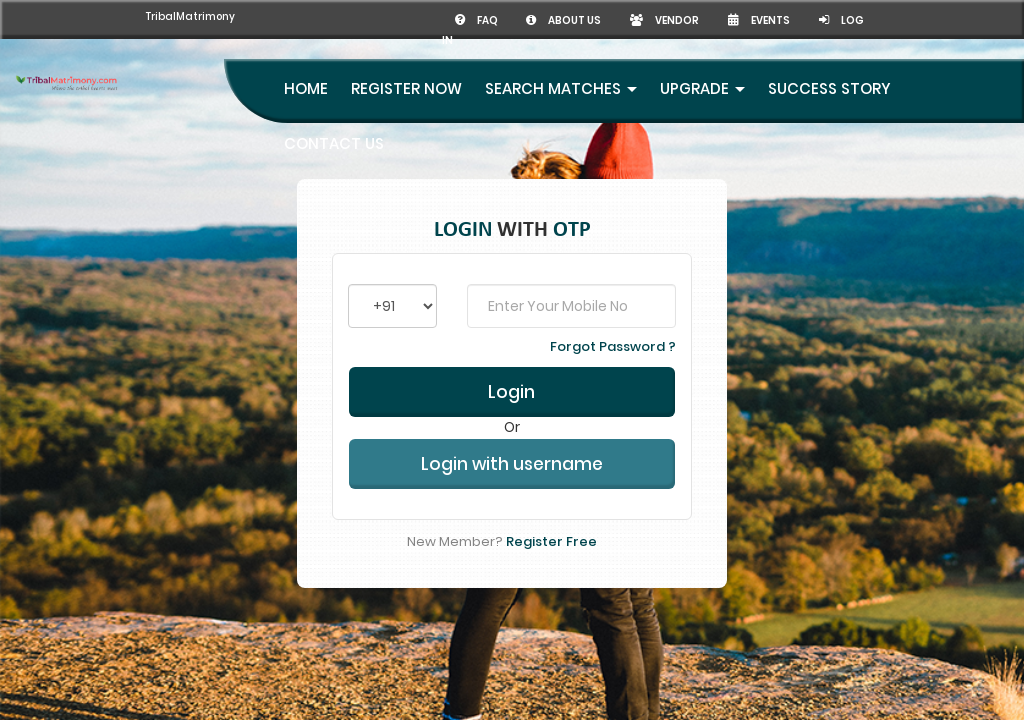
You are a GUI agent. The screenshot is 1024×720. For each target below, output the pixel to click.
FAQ (443, 19)
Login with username (512, 458)
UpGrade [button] (702, 68)
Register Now (406, 68)
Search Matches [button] (561, 68)
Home (306, 68)
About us (537, 19)
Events (749, 19)
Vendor (646, 19)
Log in (846, 19)
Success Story (829, 68)
